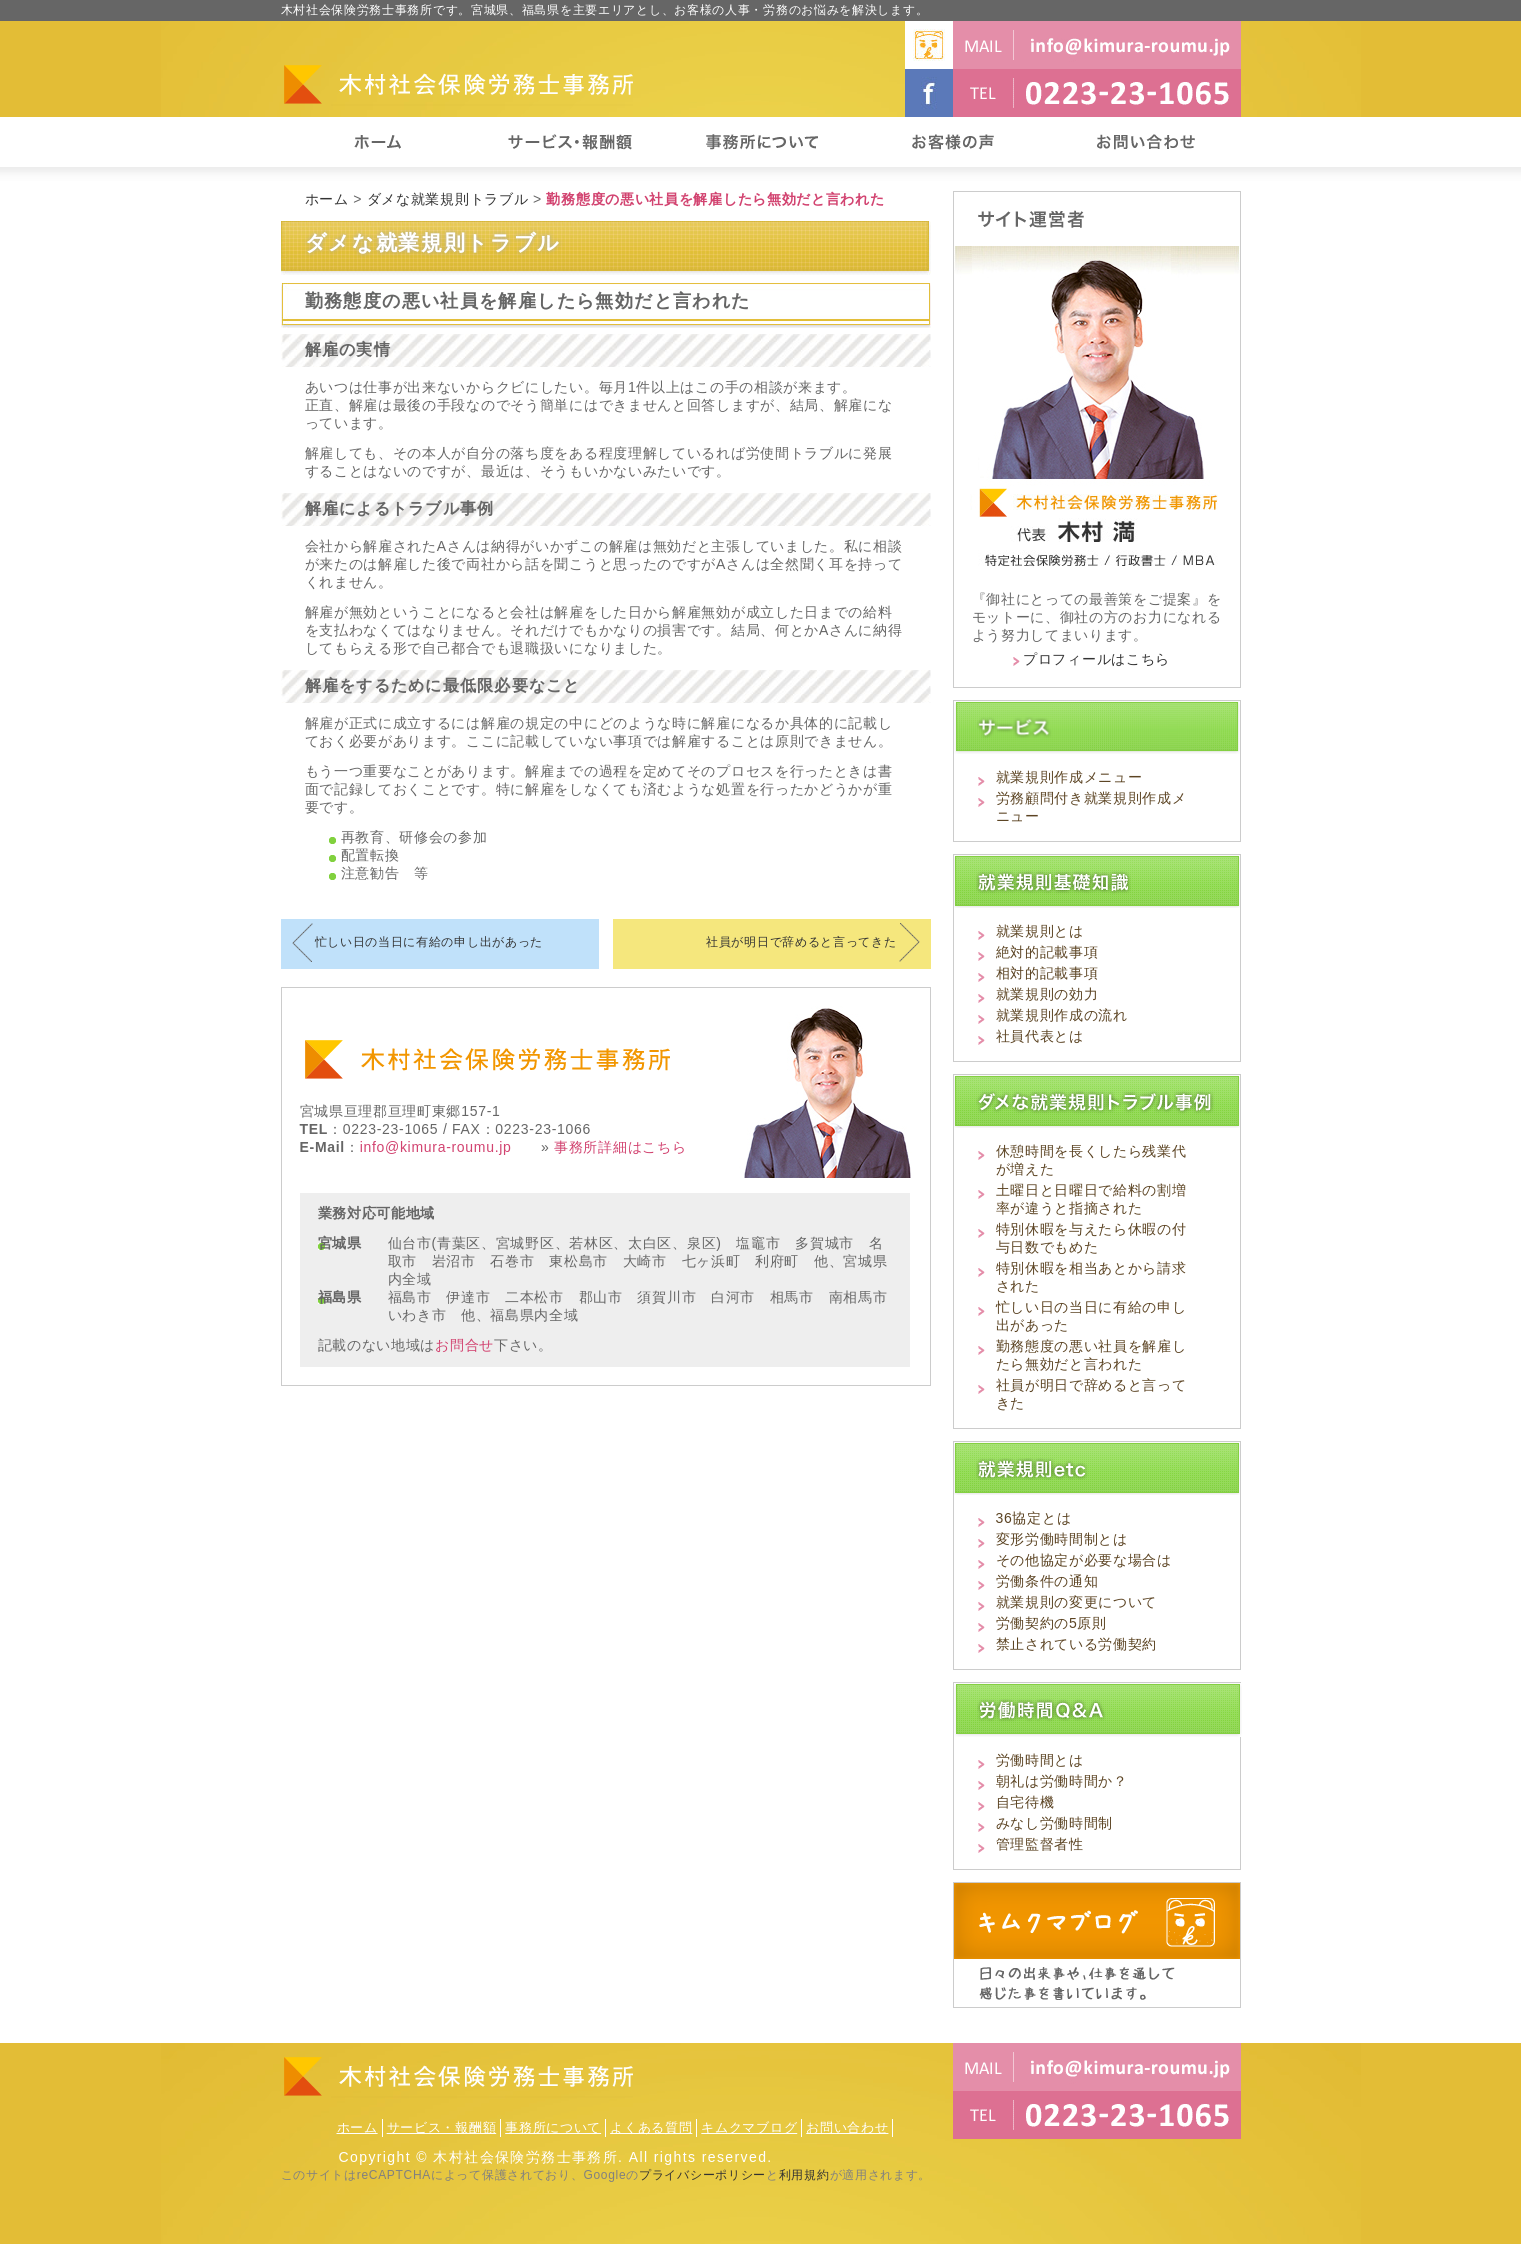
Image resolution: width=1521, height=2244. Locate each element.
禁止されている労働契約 (1077, 1644)
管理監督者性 (1040, 1844)
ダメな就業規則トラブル (448, 199)
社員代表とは (1040, 1036)
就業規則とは (1040, 931)
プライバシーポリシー (702, 2175)
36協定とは (1034, 1518)
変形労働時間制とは (1062, 1539)
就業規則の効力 (1047, 994)
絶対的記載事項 (1047, 952)
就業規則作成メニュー (1069, 777)
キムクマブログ (749, 2127)
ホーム (327, 199)
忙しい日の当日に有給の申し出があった (429, 942)
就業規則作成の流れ (1062, 1015)
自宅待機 (1025, 1802)
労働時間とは (1040, 1760)
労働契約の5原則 (1051, 1623)
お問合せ (464, 1345)
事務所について (553, 2127)
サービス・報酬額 (442, 2127)
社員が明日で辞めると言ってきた (801, 942)
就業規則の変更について (1077, 1602)
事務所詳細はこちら (620, 1147)
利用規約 (804, 2175)
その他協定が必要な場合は (1084, 1560)
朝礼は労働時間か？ (1062, 1781)
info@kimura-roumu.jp (436, 1147)
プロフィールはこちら (1096, 659)
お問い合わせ (847, 2127)
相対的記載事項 (1047, 973)
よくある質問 (651, 2127)
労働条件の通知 (1047, 1581)
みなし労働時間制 (1055, 1823)
